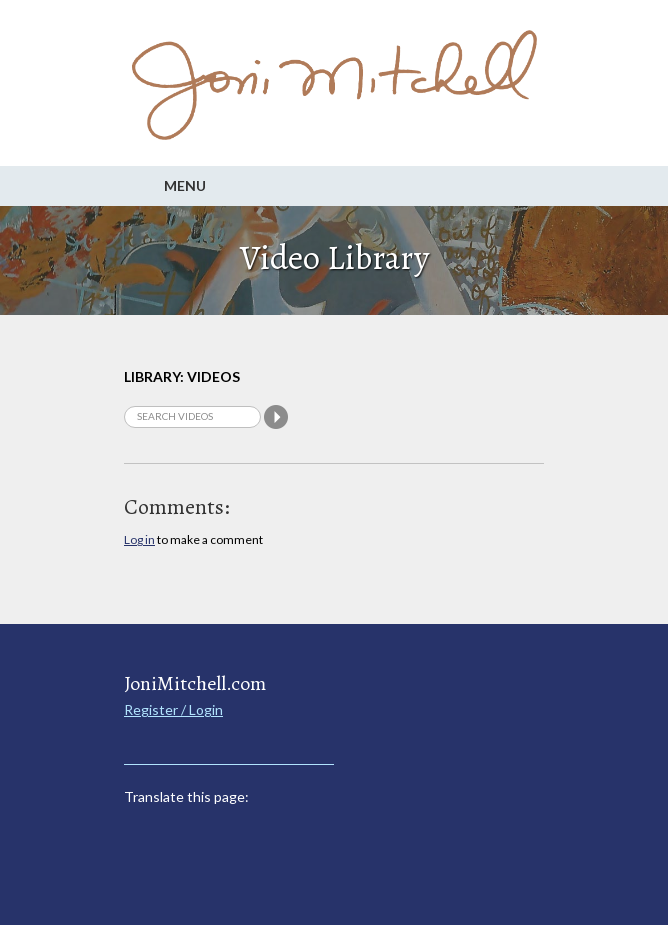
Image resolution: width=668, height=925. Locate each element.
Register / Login (173, 709)
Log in (139, 539)
